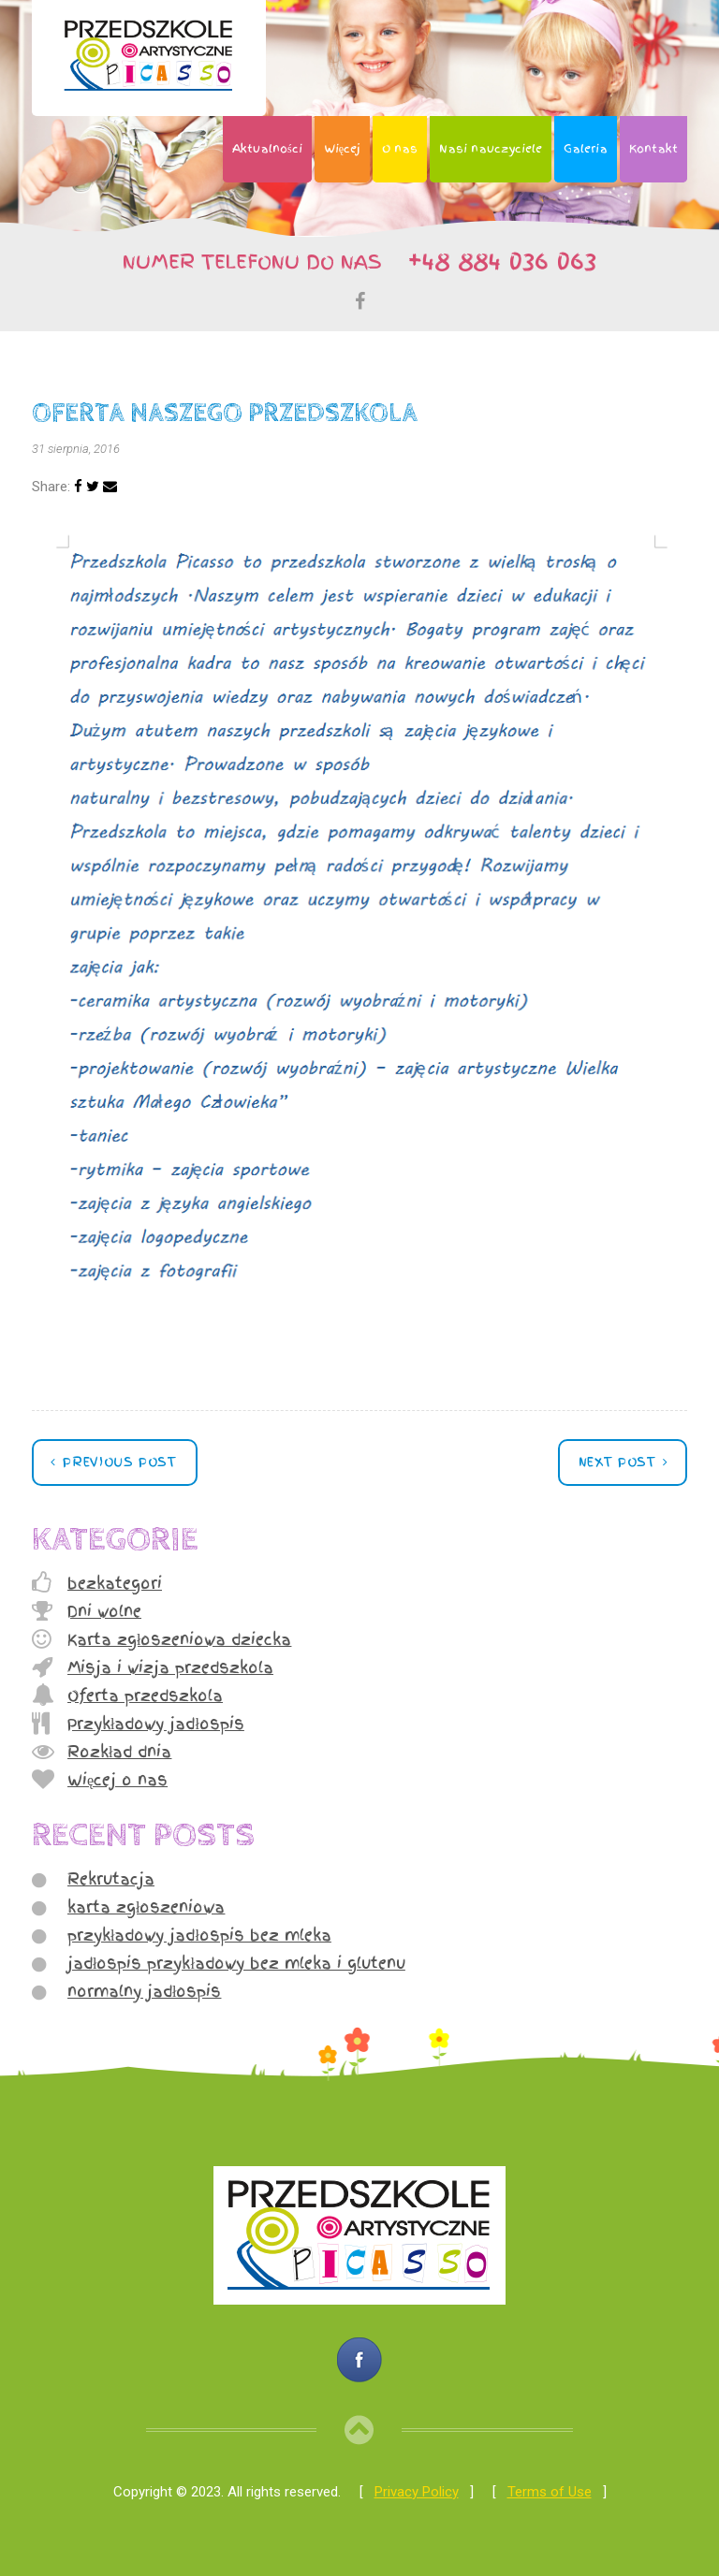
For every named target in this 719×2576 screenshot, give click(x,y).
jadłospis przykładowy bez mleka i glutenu (236, 1963)
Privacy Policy (416, 2491)
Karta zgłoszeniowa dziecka (179, 1639)
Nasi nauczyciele (490, 148)
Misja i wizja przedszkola (170, 1667)
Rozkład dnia (119, 1751)
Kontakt (653, 148)
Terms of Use (549, 2491)
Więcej (342, 148)
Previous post (117, 1462)
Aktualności (267, 148)
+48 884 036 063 (493, 260)
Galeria (586, 148)
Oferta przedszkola (145, 1695)
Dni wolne (104, 1611)
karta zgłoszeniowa (146, 1907)
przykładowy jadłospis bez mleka (199, 1935)
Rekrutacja (110, 1879)
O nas (400, 148)
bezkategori (114, 1583)
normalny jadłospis (144, 1991)
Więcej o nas (117, 1779)
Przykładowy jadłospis (155, 1723)
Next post (620, 1462)
